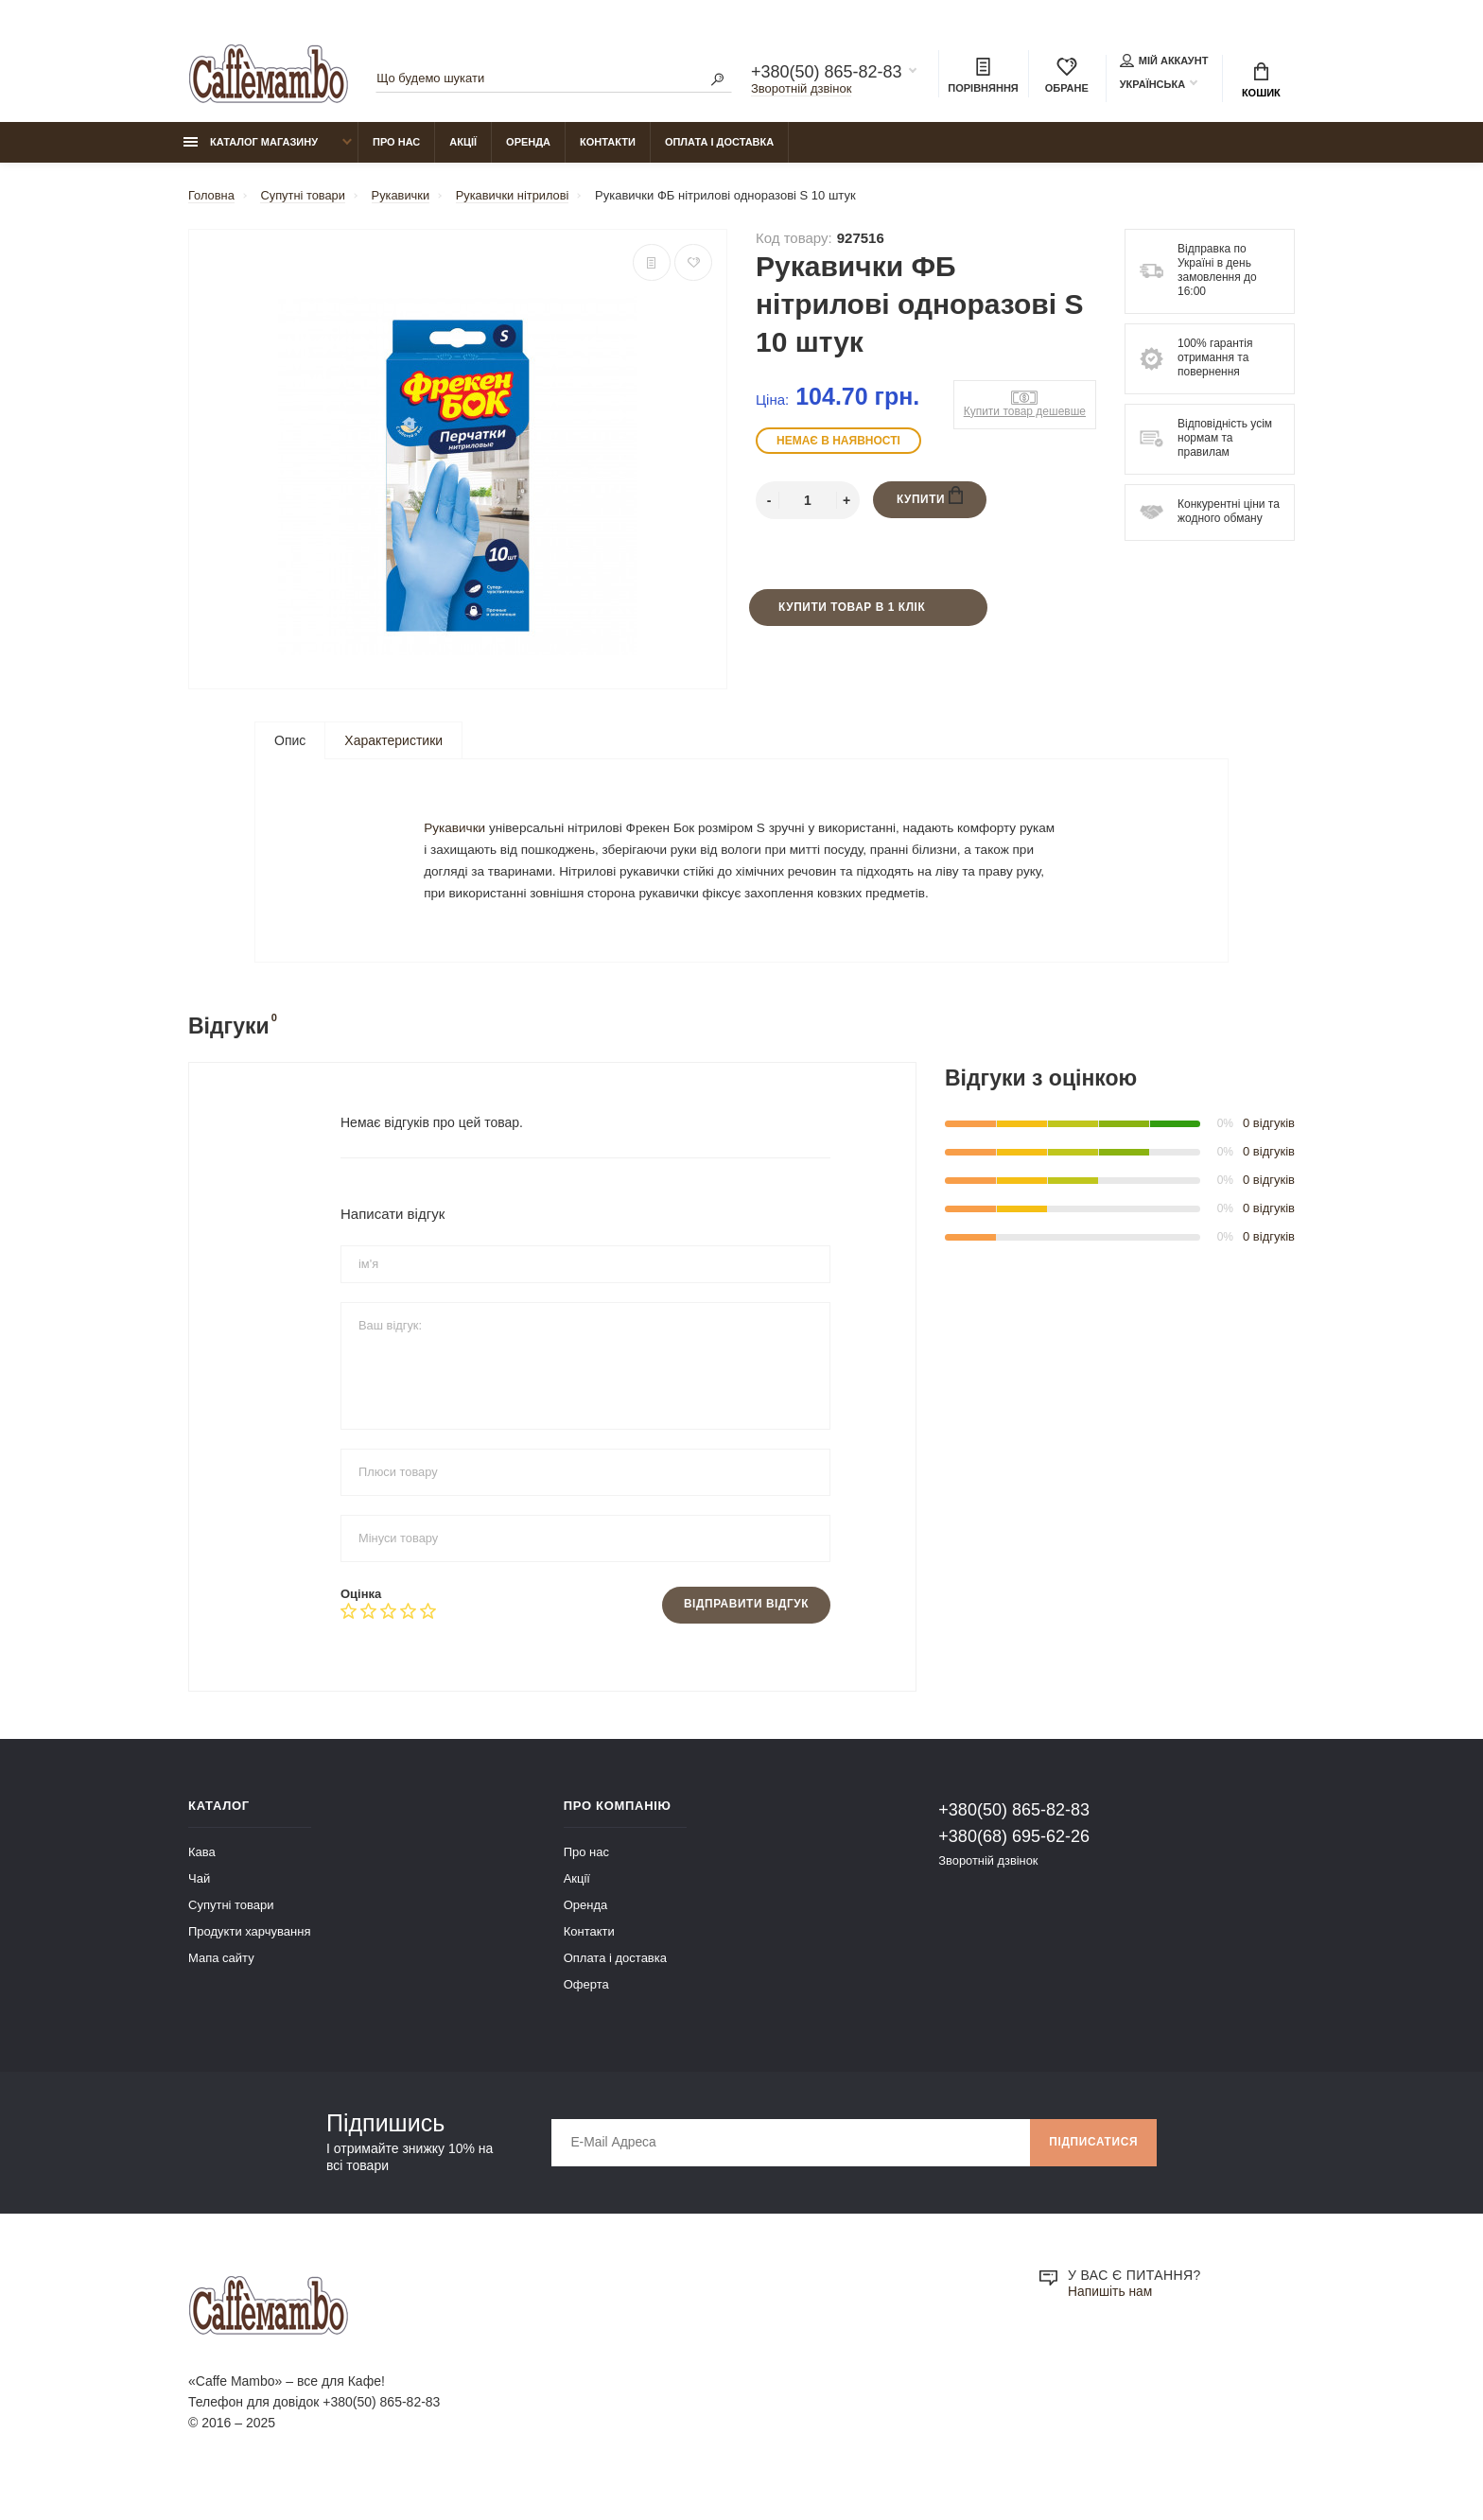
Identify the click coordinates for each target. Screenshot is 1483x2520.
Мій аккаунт (1164, 60)
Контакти (608, 142)
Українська (1152, 84)
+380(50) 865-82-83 (826, 71)
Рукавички (456, 837)
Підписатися (1093, 2165)
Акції (463, 142)
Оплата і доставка (719, 142)
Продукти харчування (249, 1954)
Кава (202, 1875)
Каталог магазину (250, 142)
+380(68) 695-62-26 (1014, 1859)
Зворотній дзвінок (801, 88)
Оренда (528, 142)
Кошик (1261, 80)
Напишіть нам (1110, 2314)
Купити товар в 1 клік (851, 609)
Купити (930, 498)
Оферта (586, 2007)
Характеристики (393, 742)
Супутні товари (231, 1927)
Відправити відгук (745, 1627)
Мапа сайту (221, 1980)
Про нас (396, 142)
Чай (199, 1901)
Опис (289, 742)
